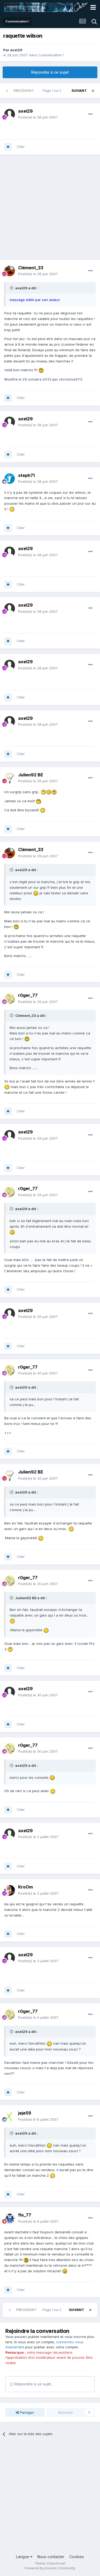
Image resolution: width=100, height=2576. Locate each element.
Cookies (76, 2556)
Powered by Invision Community (50, 2568)
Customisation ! (51, 55)
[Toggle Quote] (12, 288)
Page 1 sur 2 (53, 91)
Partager (25, 2412)
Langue (24, 2556)
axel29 (16, 50)
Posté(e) (38, 117)
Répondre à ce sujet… (32, 2384)
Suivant (79, 91)
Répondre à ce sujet (50, 72)
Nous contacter (50, 2556)
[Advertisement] (50, 210)
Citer (21, 146)
